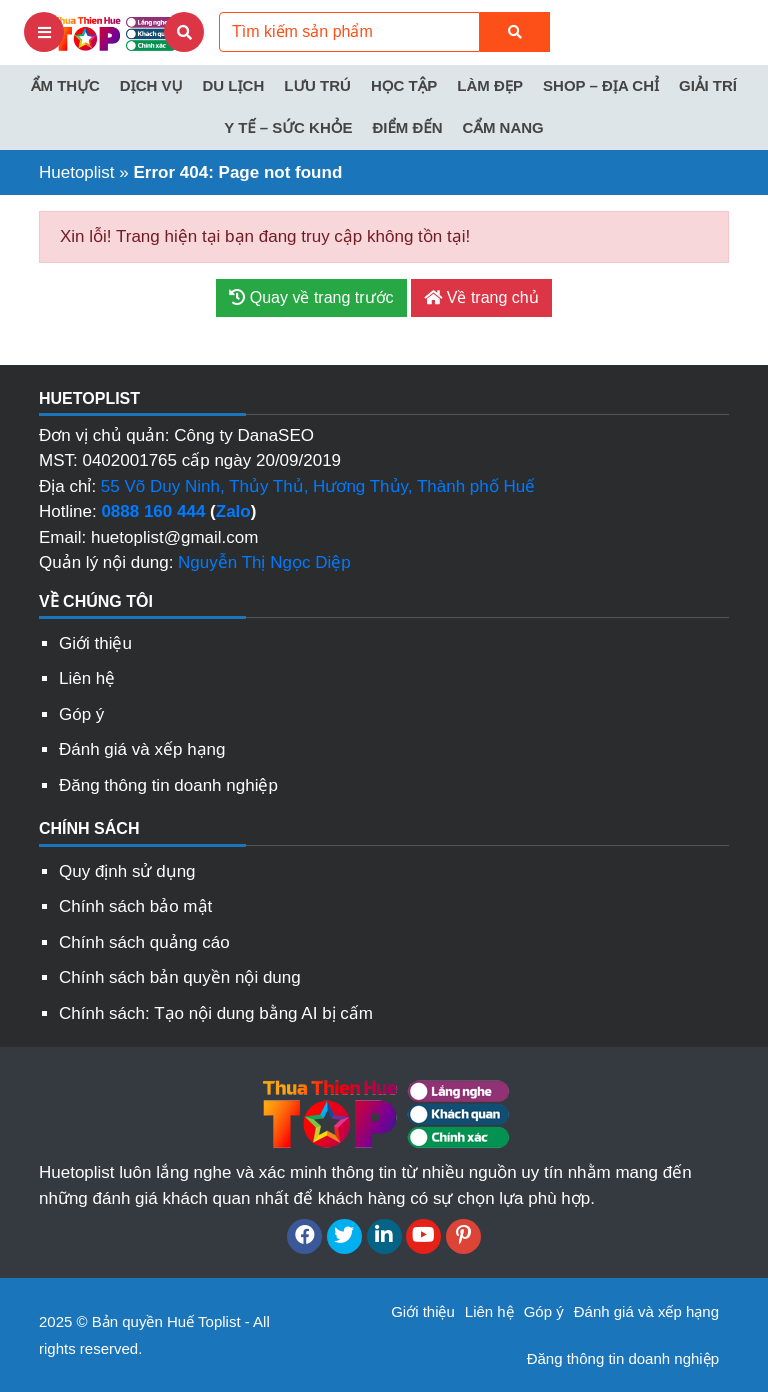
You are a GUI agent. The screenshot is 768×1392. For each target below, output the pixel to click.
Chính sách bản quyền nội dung (180, 977)
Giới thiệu (95, 643)
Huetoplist (77, 172)
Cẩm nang (502, 127)
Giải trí (708, 85)
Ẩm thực (65, 85)
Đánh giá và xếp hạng (142, 749)
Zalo (233, 511)
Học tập (404, 85)
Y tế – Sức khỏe (288, 127)
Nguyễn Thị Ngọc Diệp (264, 562)
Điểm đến (407, 127)
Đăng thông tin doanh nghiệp (168, 785)
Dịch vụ (151, 85)
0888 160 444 (153, 511)
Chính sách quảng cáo (144, 942)
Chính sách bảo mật (135, 906)
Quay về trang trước (311, 297)
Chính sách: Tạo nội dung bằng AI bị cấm (216, 1013)
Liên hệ (87, 678)
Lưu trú (317, 85)
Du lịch (233, 85)
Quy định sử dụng (127, 871)
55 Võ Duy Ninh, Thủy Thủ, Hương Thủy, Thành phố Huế (318, 486)
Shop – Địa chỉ (601, 85)
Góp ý (81, 714)
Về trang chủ (481, 297)
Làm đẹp (490, 85)
